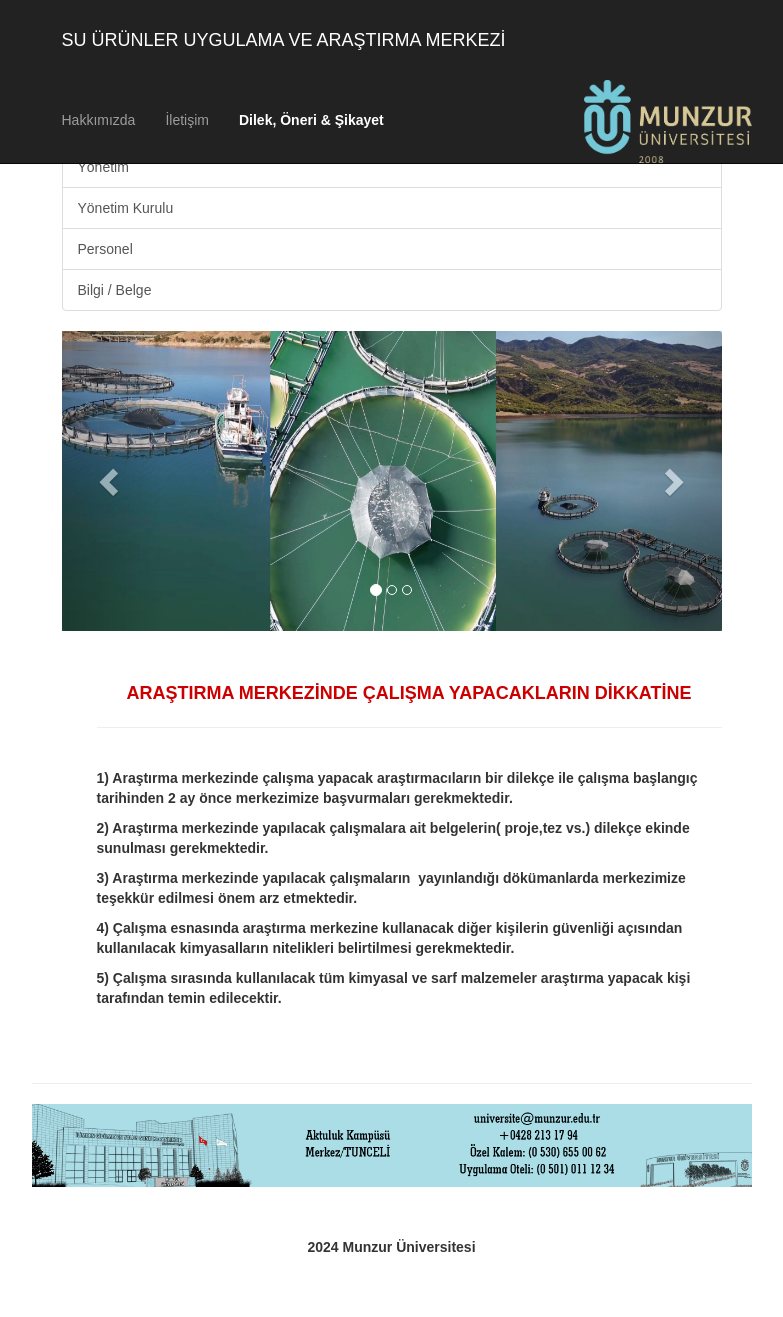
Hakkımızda (99, 120)
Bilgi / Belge (115, 290)
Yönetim (103, 167)
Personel (105, 249)
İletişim (187, 120)
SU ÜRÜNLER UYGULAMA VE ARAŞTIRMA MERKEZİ (284, 40)
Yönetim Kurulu (126, 208)
